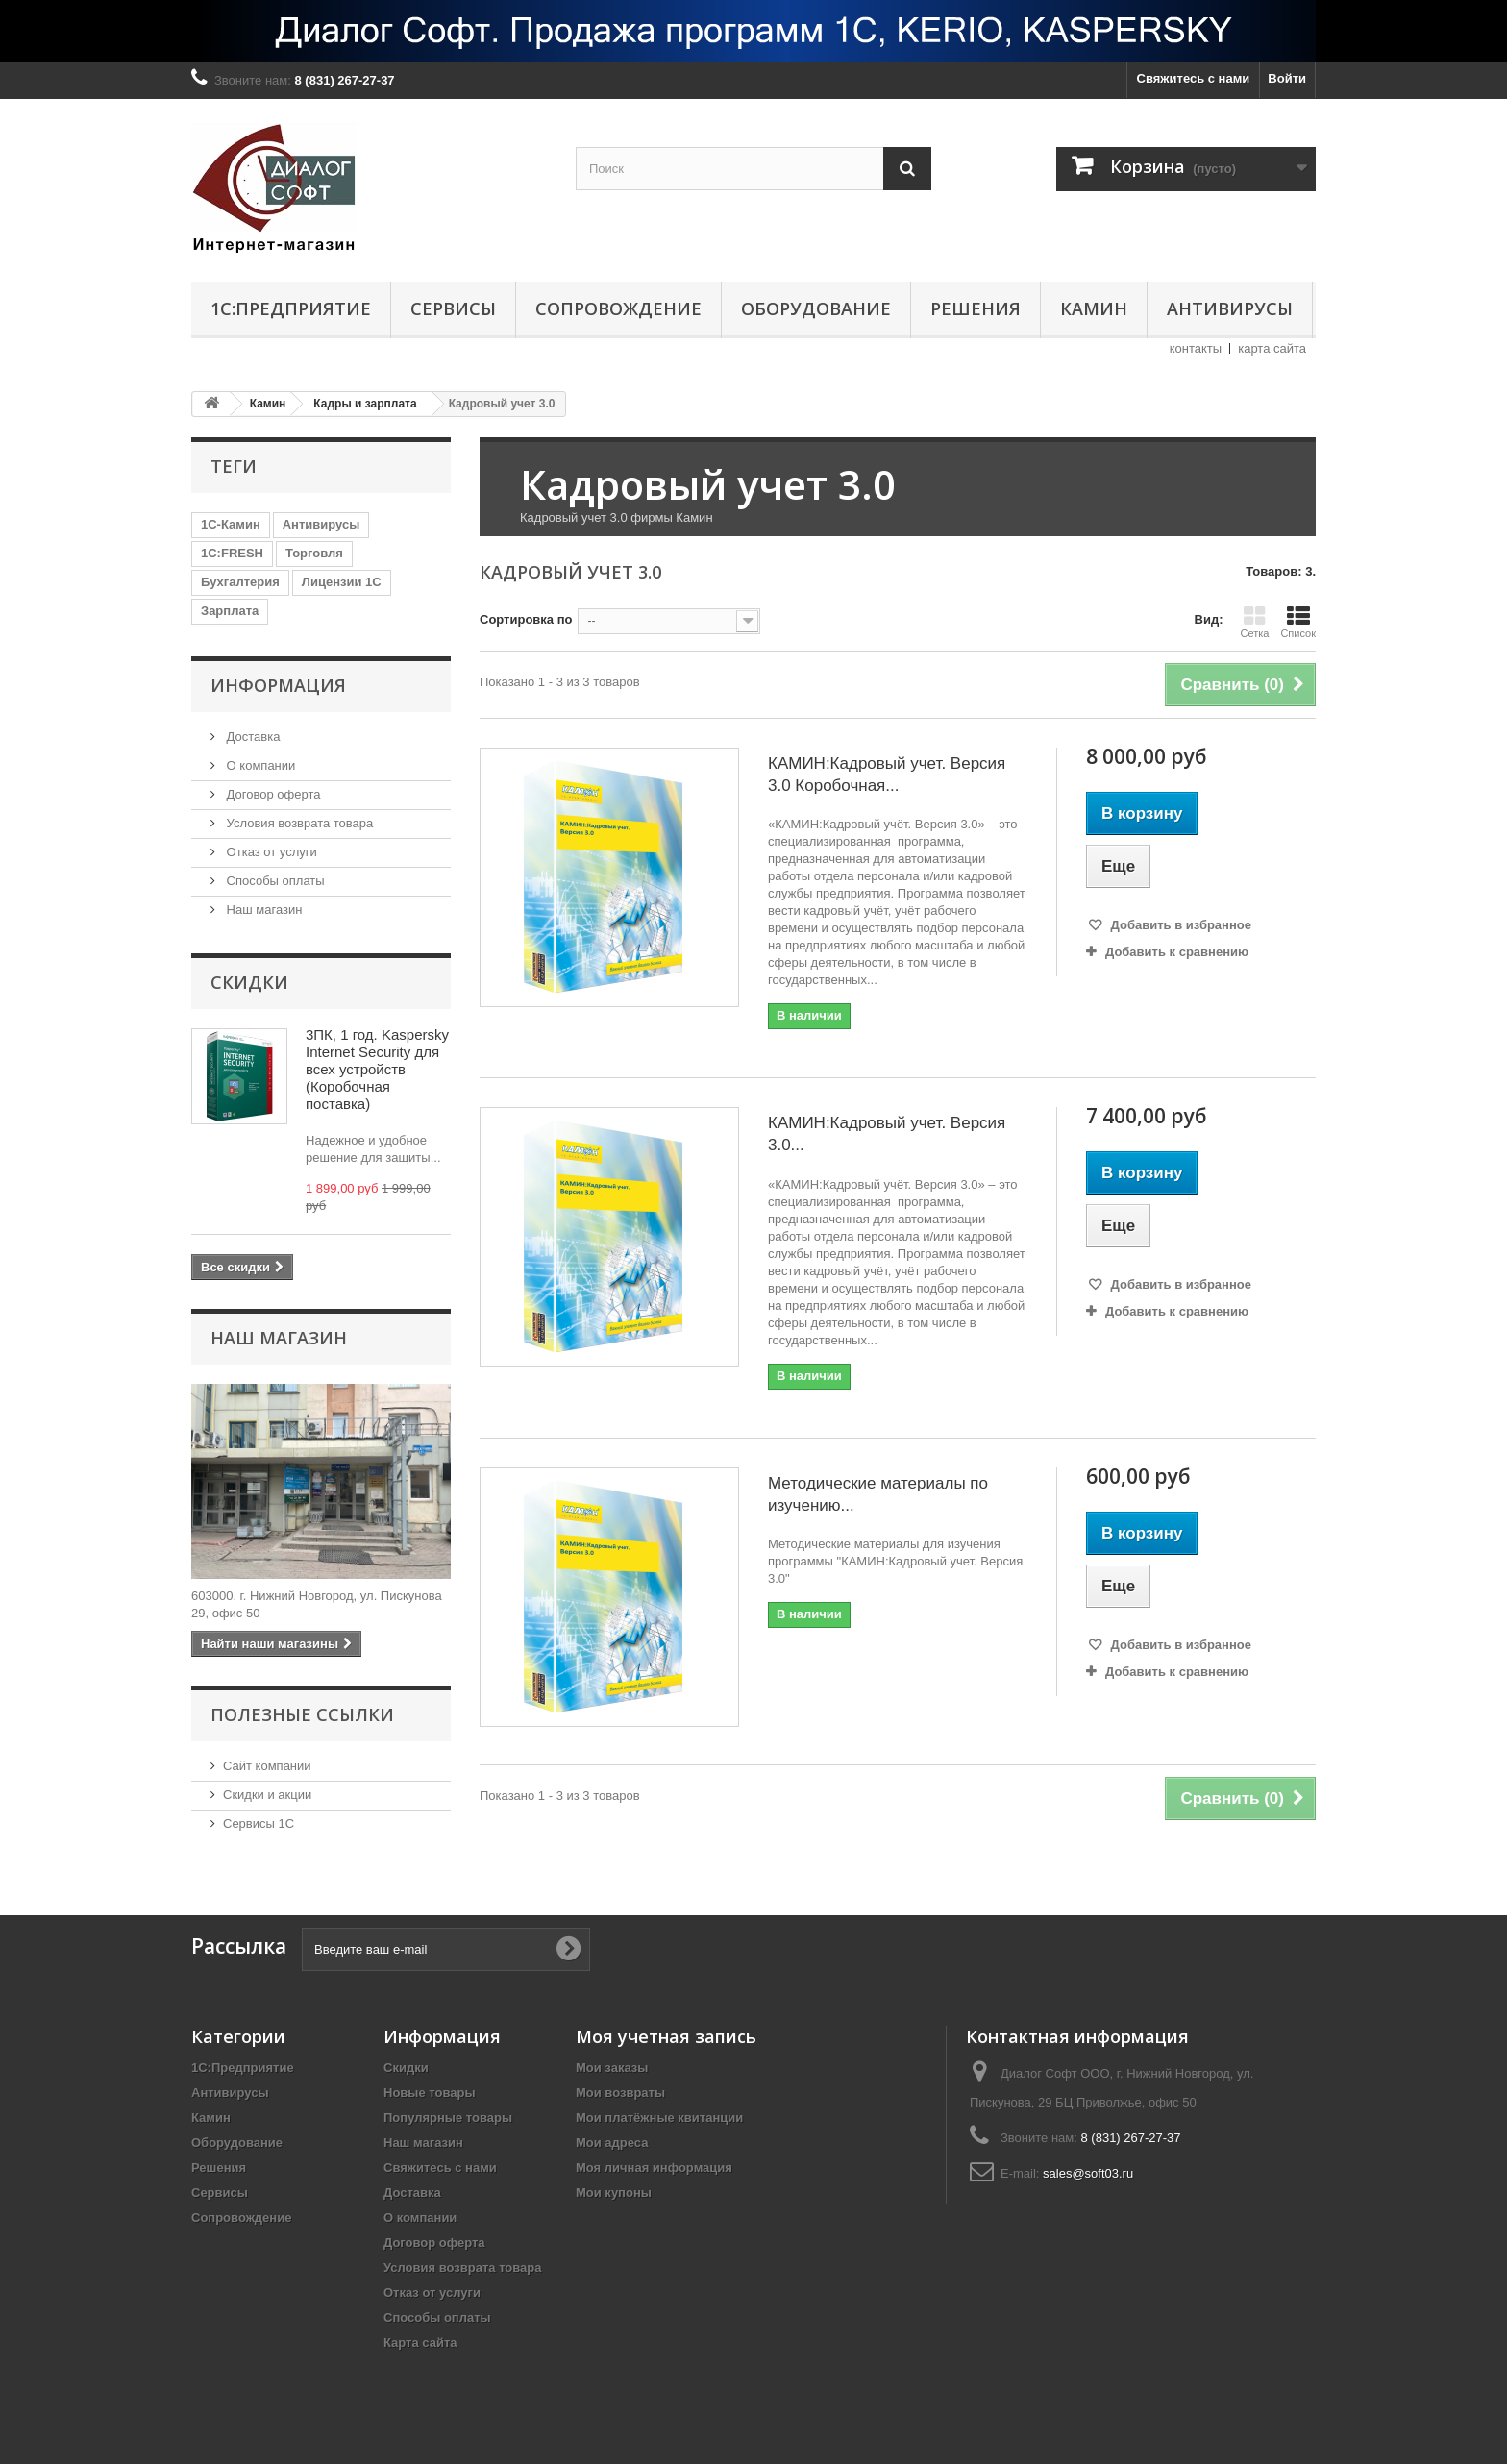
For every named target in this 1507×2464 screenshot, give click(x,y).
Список (1298, 621)
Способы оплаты (274, 881)
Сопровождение (618, 308)
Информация (278, 685)
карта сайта (1272, 348)
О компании (259, 765)
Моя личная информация (654, 2167)
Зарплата (230, 611)
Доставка (251, 736)
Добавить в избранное (1179, 925)
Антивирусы (1230, 308)
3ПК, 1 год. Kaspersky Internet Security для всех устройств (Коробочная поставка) (377, 1069)
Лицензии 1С (342, 582)
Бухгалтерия (240, 582)
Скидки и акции (267, 1794)
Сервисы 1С (258, 1823)
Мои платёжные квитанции (659, 2117)
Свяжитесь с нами (1193, 78)
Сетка (1254, 621)
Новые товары (429, 2092)
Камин (1093, 308)
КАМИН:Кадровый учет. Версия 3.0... (886, 1134)
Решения (975, 308)
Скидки (249, 982)
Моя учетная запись (666, 2036)
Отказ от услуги (270, 852)
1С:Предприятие (290, 308)
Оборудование (816, 308)
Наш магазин (262, 909)
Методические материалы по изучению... (878, 1494)
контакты (1196, 348)
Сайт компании (267, 1766)
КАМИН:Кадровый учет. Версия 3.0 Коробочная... (886, 774)
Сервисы (453, 308)
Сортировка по (526, 619)
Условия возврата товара (298, 823)
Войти (1287, 78)
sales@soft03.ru (1088, 2173)
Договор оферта (271, 794)
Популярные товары (447, 2117)
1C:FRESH (232, 553)
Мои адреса (612, 2142)
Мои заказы (612, 2067)
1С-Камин (230, 524)
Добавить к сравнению (1176, 952)
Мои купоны (614, 2192)
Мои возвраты (620, 2092)
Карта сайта (420, 2342)
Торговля (314, 553)
